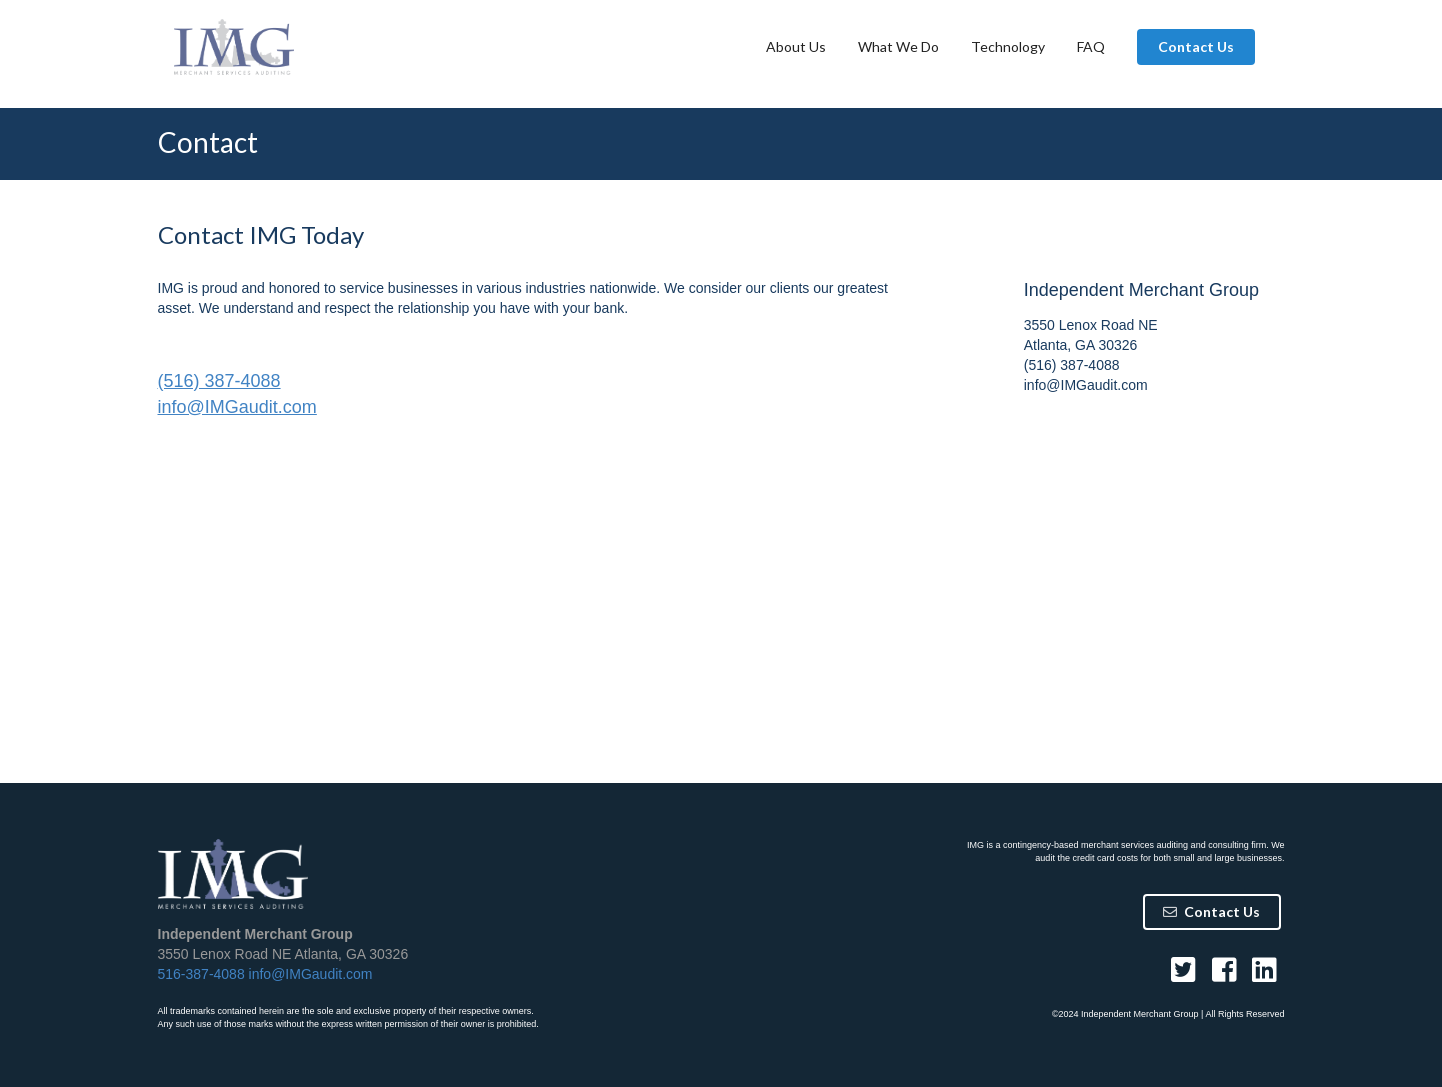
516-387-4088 (201, 974)
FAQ (1091, 46)
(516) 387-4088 (219, 381)
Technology (1008, 46)
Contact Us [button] (1196, 46)
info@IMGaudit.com (237, 407)
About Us (796, 46)
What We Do (898, 46)
